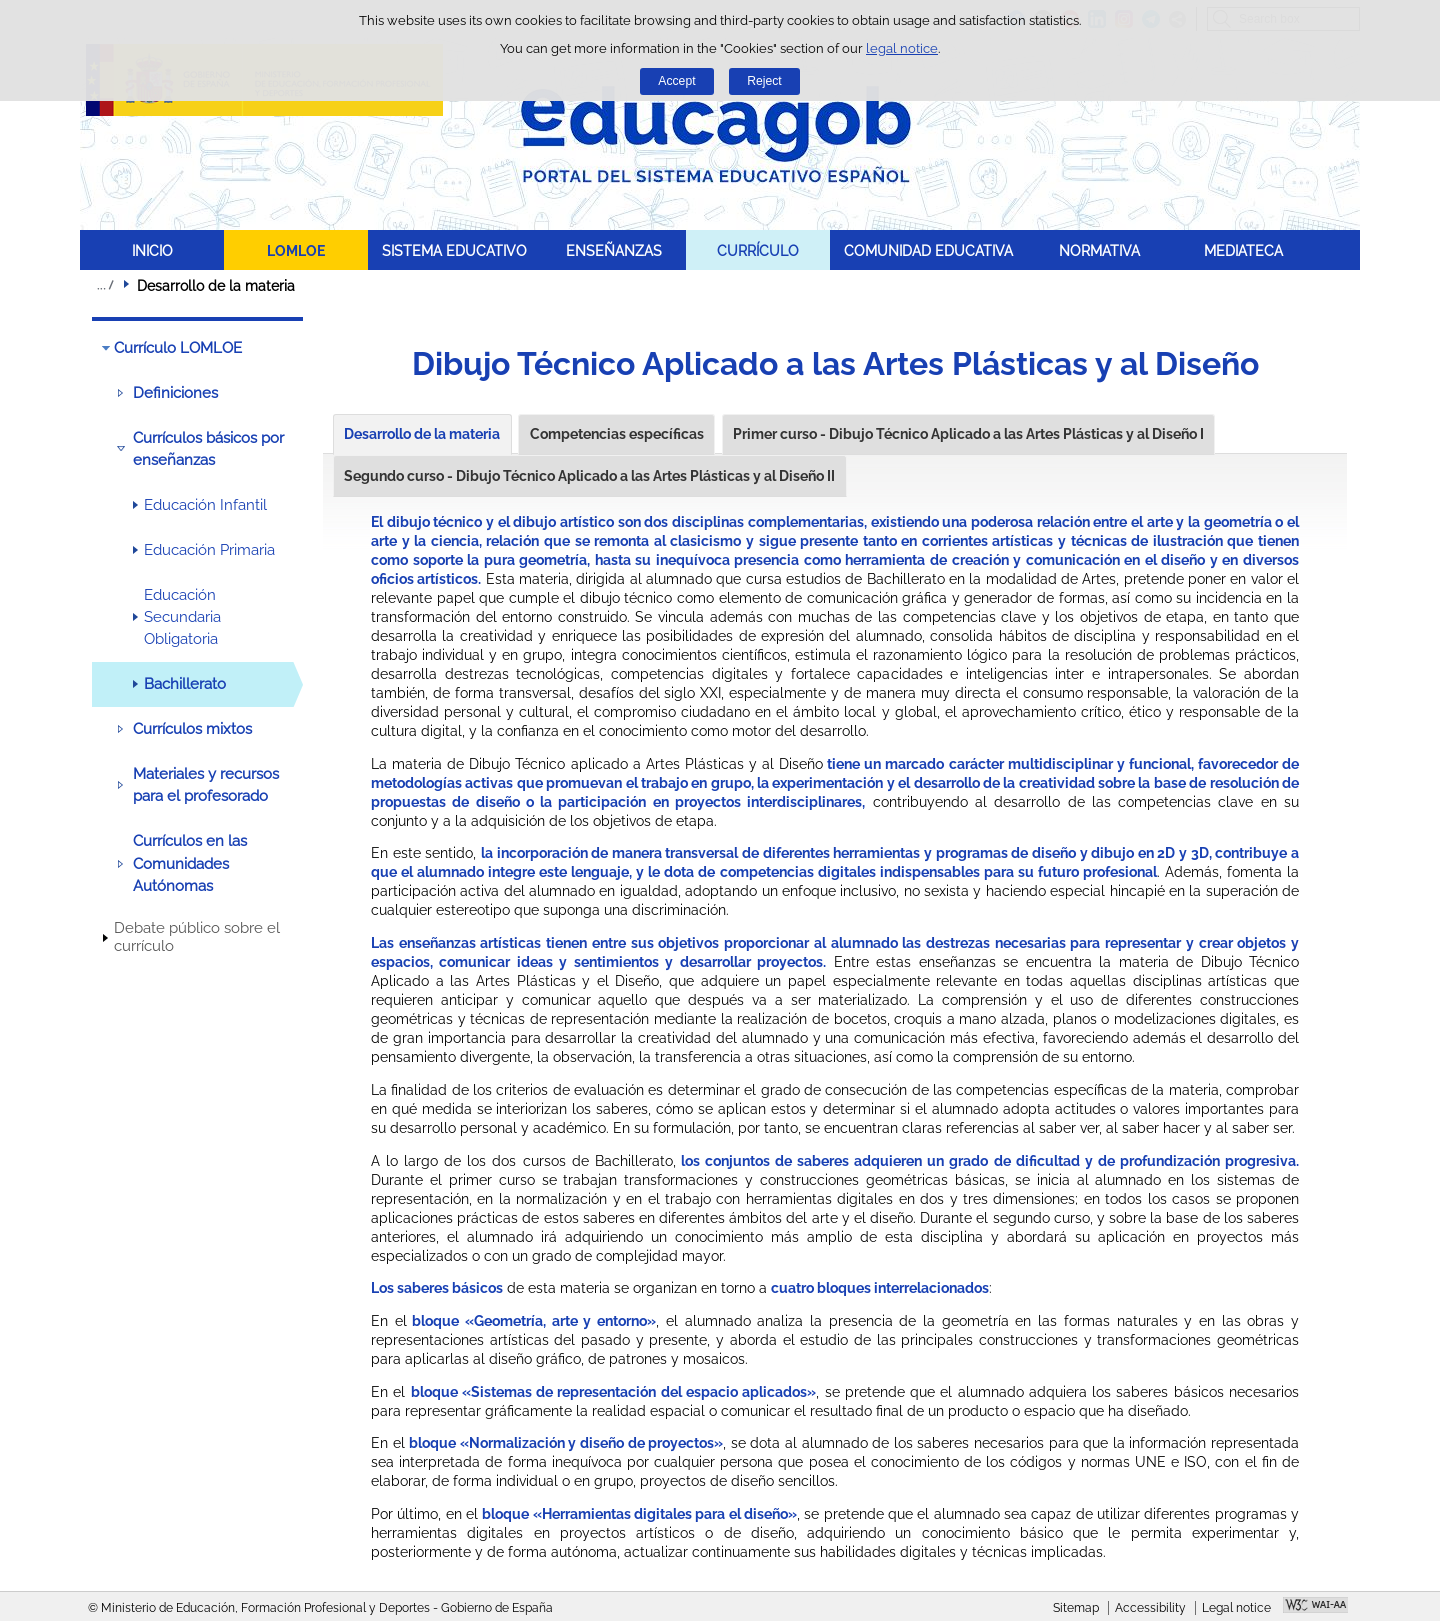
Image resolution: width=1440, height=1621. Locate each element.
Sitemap (1076, 1608)
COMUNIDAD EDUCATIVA (928, 250)
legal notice (902, 48)
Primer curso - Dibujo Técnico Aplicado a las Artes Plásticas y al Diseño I (968, 434)
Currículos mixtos (192, 729)
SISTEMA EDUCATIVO (454, 250)
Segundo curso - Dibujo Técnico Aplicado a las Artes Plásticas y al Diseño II (589, 476)
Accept (676, 81)
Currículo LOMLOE (178, 348)
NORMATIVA (1099, 250)
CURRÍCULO (758, 250)
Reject (764, 81)
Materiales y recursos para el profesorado (206, 785)
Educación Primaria (209, 550)
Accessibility (1150, 1608)
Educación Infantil (205, 505)
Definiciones (175, 393)
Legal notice (1236, 1608)
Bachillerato (185, 684)
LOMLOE (296, 250)
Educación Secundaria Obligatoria (182, 617)
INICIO (152, 250)
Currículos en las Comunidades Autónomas (190, 863)
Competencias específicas (617, 434)
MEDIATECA (1243, 250)
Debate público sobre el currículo (197, 937)
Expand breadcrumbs (105, 285)
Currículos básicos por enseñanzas (208, 449)
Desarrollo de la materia (422, 434)
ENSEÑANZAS (614, 250)
